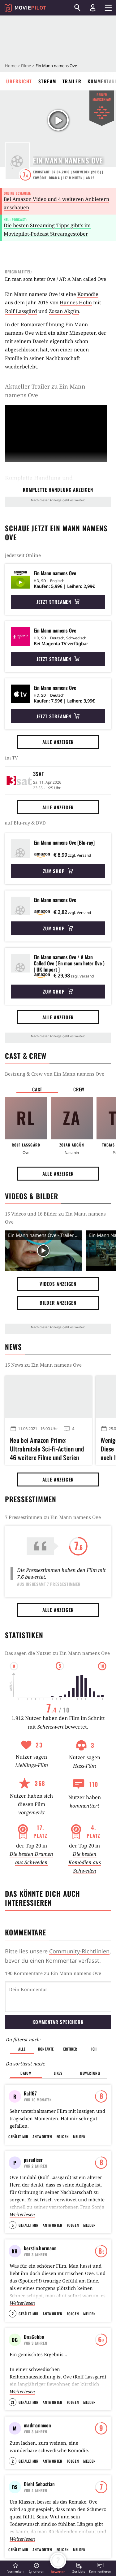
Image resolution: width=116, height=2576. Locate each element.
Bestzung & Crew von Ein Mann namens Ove (54, 1074)
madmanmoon (37, 2416)
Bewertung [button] (90, 2041)
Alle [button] (21, 2017)
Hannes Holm (76, 302)
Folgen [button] (63, 2127)
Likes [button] (58, 2041)
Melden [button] (79, 2127)
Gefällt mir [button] (18, 2127)
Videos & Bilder (31, 1196)
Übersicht (19, 81)
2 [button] (13, 2304)
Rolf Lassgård (21, 311)
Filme (26, 65)
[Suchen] (77, 7)
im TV (11, 758)
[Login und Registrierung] (93, 7)
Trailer (72, 81)
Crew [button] (78, 1089)
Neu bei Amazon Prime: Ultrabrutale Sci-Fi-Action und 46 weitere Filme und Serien (47, 1448)
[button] (15, 2567)
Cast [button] (37, 1089)
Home (10, 65)
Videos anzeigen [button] (58, 1283)
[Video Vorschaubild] (43, 1251)
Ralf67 (30, 2061)
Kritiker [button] (70, 2017)
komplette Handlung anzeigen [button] (58, 489)
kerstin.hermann (40, 2238)
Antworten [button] (42, 2127)
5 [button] (13, 2215)
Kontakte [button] (46, 2017)
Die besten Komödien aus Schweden (84, 1862)
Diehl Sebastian (39, 2504)
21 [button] (12, 2392)
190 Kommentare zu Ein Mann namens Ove (53, 1973)
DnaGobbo (34, 2327)
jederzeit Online (23, 555)
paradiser (33, 2150)
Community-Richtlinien (79, 1951)
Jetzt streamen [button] (58, 601)
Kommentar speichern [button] (57, 1989)
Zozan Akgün (64, 311)
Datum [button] (25, 2041)
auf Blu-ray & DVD (25, 823)
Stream (47, 81)
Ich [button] (94, 2017)
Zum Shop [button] (58, 871)
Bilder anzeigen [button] (58, 1302)
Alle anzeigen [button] (58, 741)
